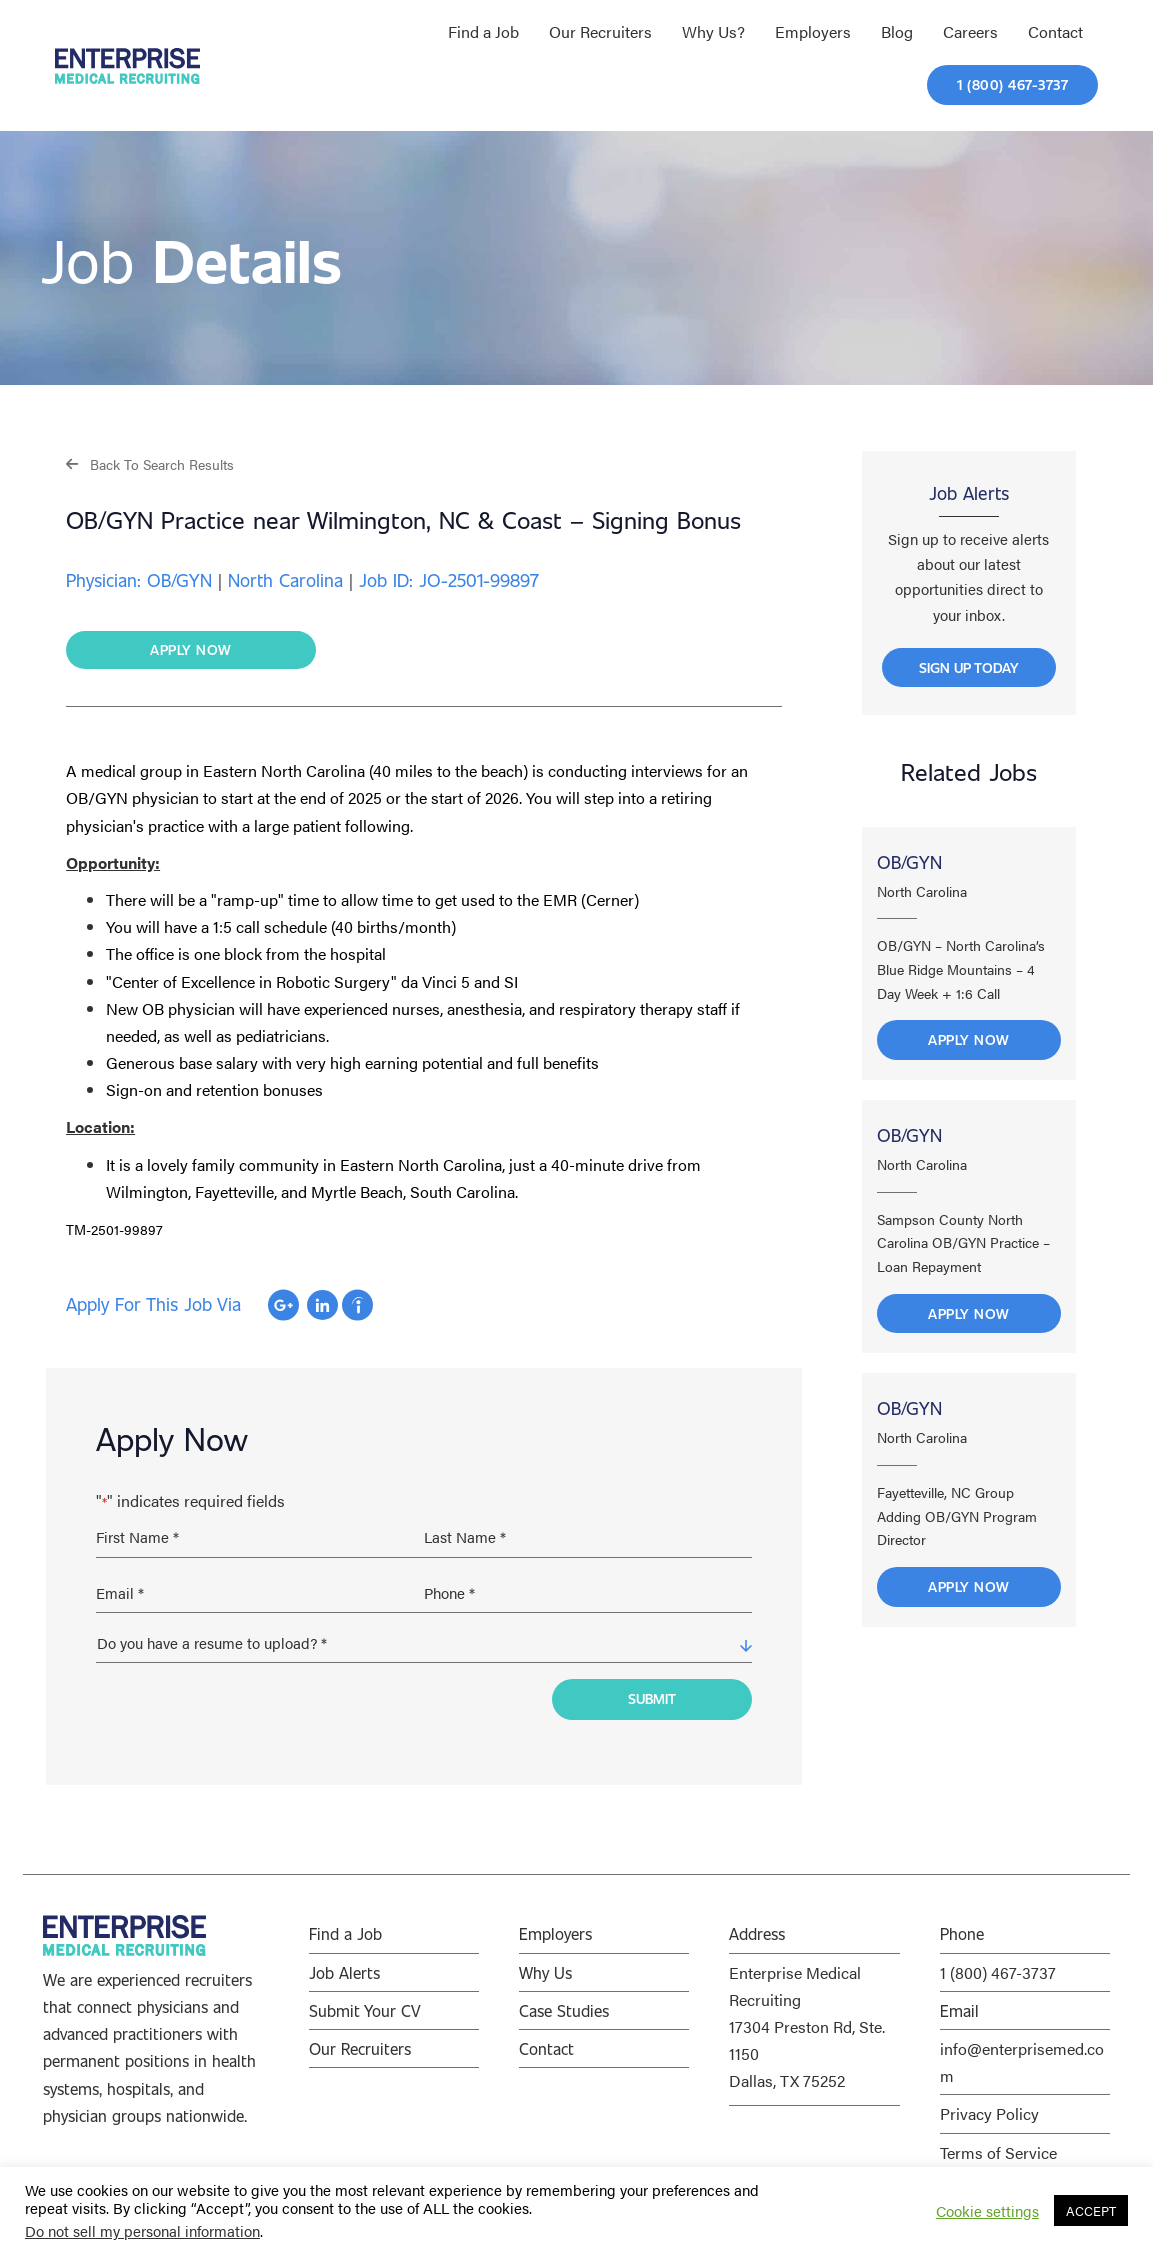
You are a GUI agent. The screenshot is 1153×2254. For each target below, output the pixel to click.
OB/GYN (909, 870)
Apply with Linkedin (322, 1306)
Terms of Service (998, 2143)
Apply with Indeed (357, 1306)
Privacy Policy (989, 2104)
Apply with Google (283, 1306)
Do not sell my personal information (142, 2230)
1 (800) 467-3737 (998, 1963)
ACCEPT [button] (1091, 2210)
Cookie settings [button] (987, 2211)
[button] (150, 463)
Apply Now (969, 1048)
